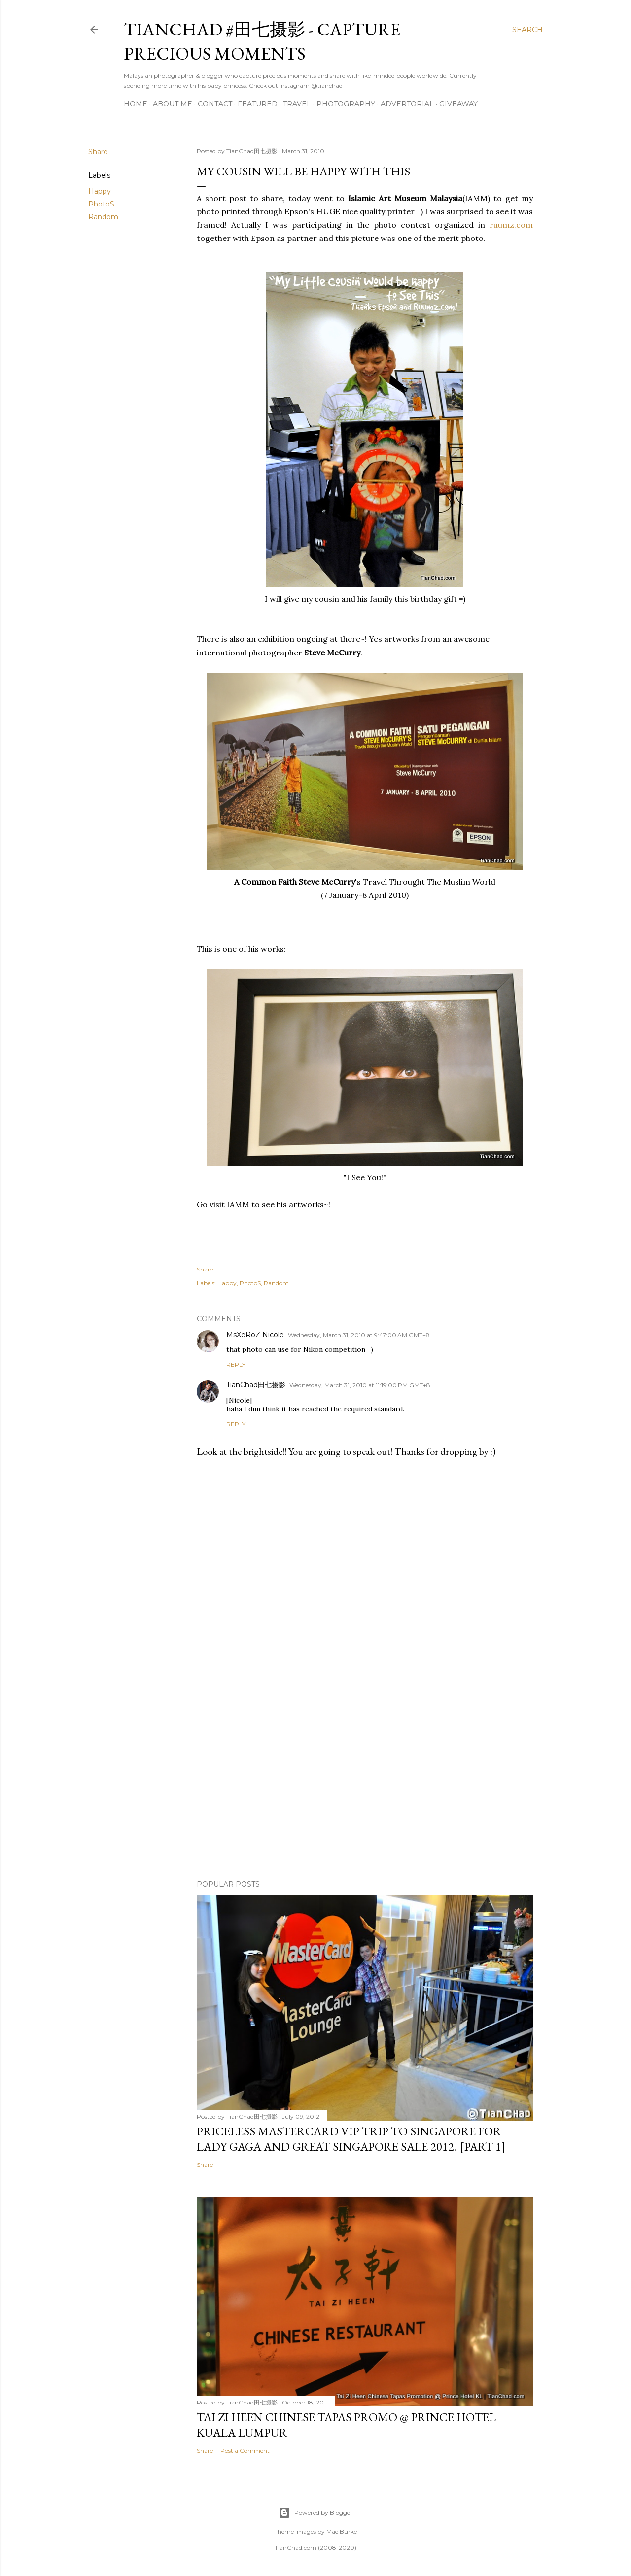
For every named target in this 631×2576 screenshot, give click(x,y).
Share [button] (98, 151)
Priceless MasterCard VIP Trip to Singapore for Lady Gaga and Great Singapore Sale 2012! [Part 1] (351, 2139)
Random (103, 216)
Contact (215, 104)
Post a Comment (245, 2450)
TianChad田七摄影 (255, 1384)
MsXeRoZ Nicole (255, 1334)
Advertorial (407, 104)
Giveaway (458, 104)
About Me (172, 104)
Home (135, 104)
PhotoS (101, 204)
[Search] (527, 29)
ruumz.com (511, 225)
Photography (345, 104)
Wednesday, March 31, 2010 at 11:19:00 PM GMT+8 (359, 1385)
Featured (258, 104)
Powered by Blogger (315, 2513)
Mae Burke (341, 2531)
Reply (235, 1364)
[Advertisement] (365, 1786)
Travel (297, 104)
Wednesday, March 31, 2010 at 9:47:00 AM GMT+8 (359, 1335)
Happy (99, 191)
